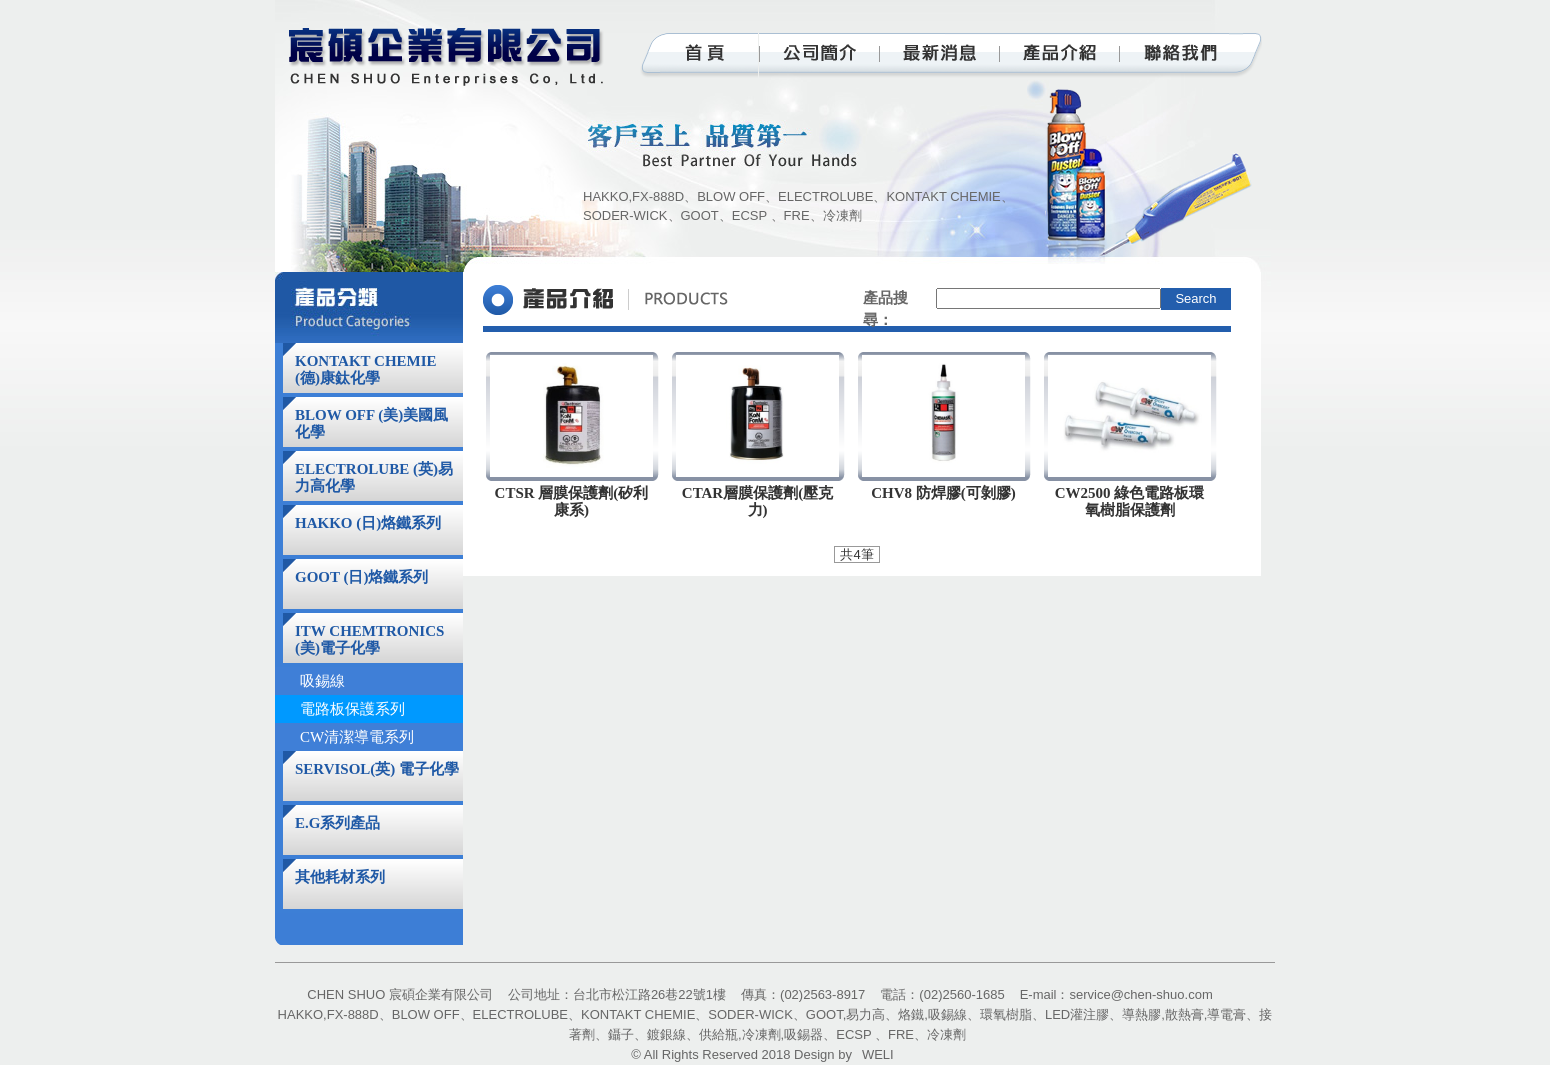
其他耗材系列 (340, 877)
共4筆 (856, 554)
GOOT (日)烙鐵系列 (361, 577)
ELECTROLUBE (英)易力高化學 (374, 477)
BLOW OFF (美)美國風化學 (371, 423)
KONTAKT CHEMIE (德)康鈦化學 (366, 369)
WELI (878, 1054)
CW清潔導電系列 (357, 737)
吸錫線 (322, 681)
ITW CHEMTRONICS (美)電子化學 (369, 639)
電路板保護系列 (352, 709)
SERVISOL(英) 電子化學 (377, 769)
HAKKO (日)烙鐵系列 (368, 523)
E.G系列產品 (337, 823)
